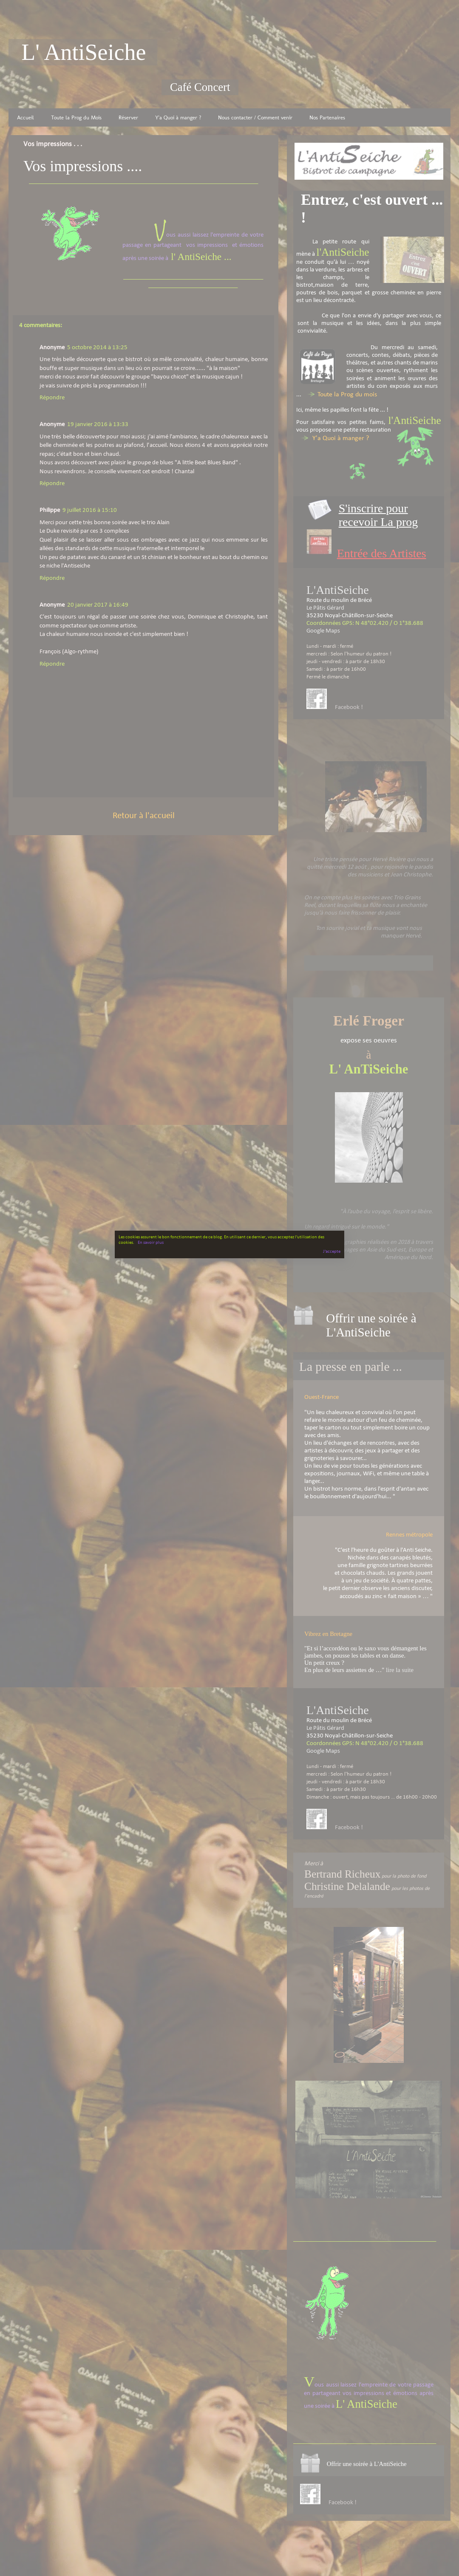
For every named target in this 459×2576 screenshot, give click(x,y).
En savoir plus (151, 1242)
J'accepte (331, 1251)
